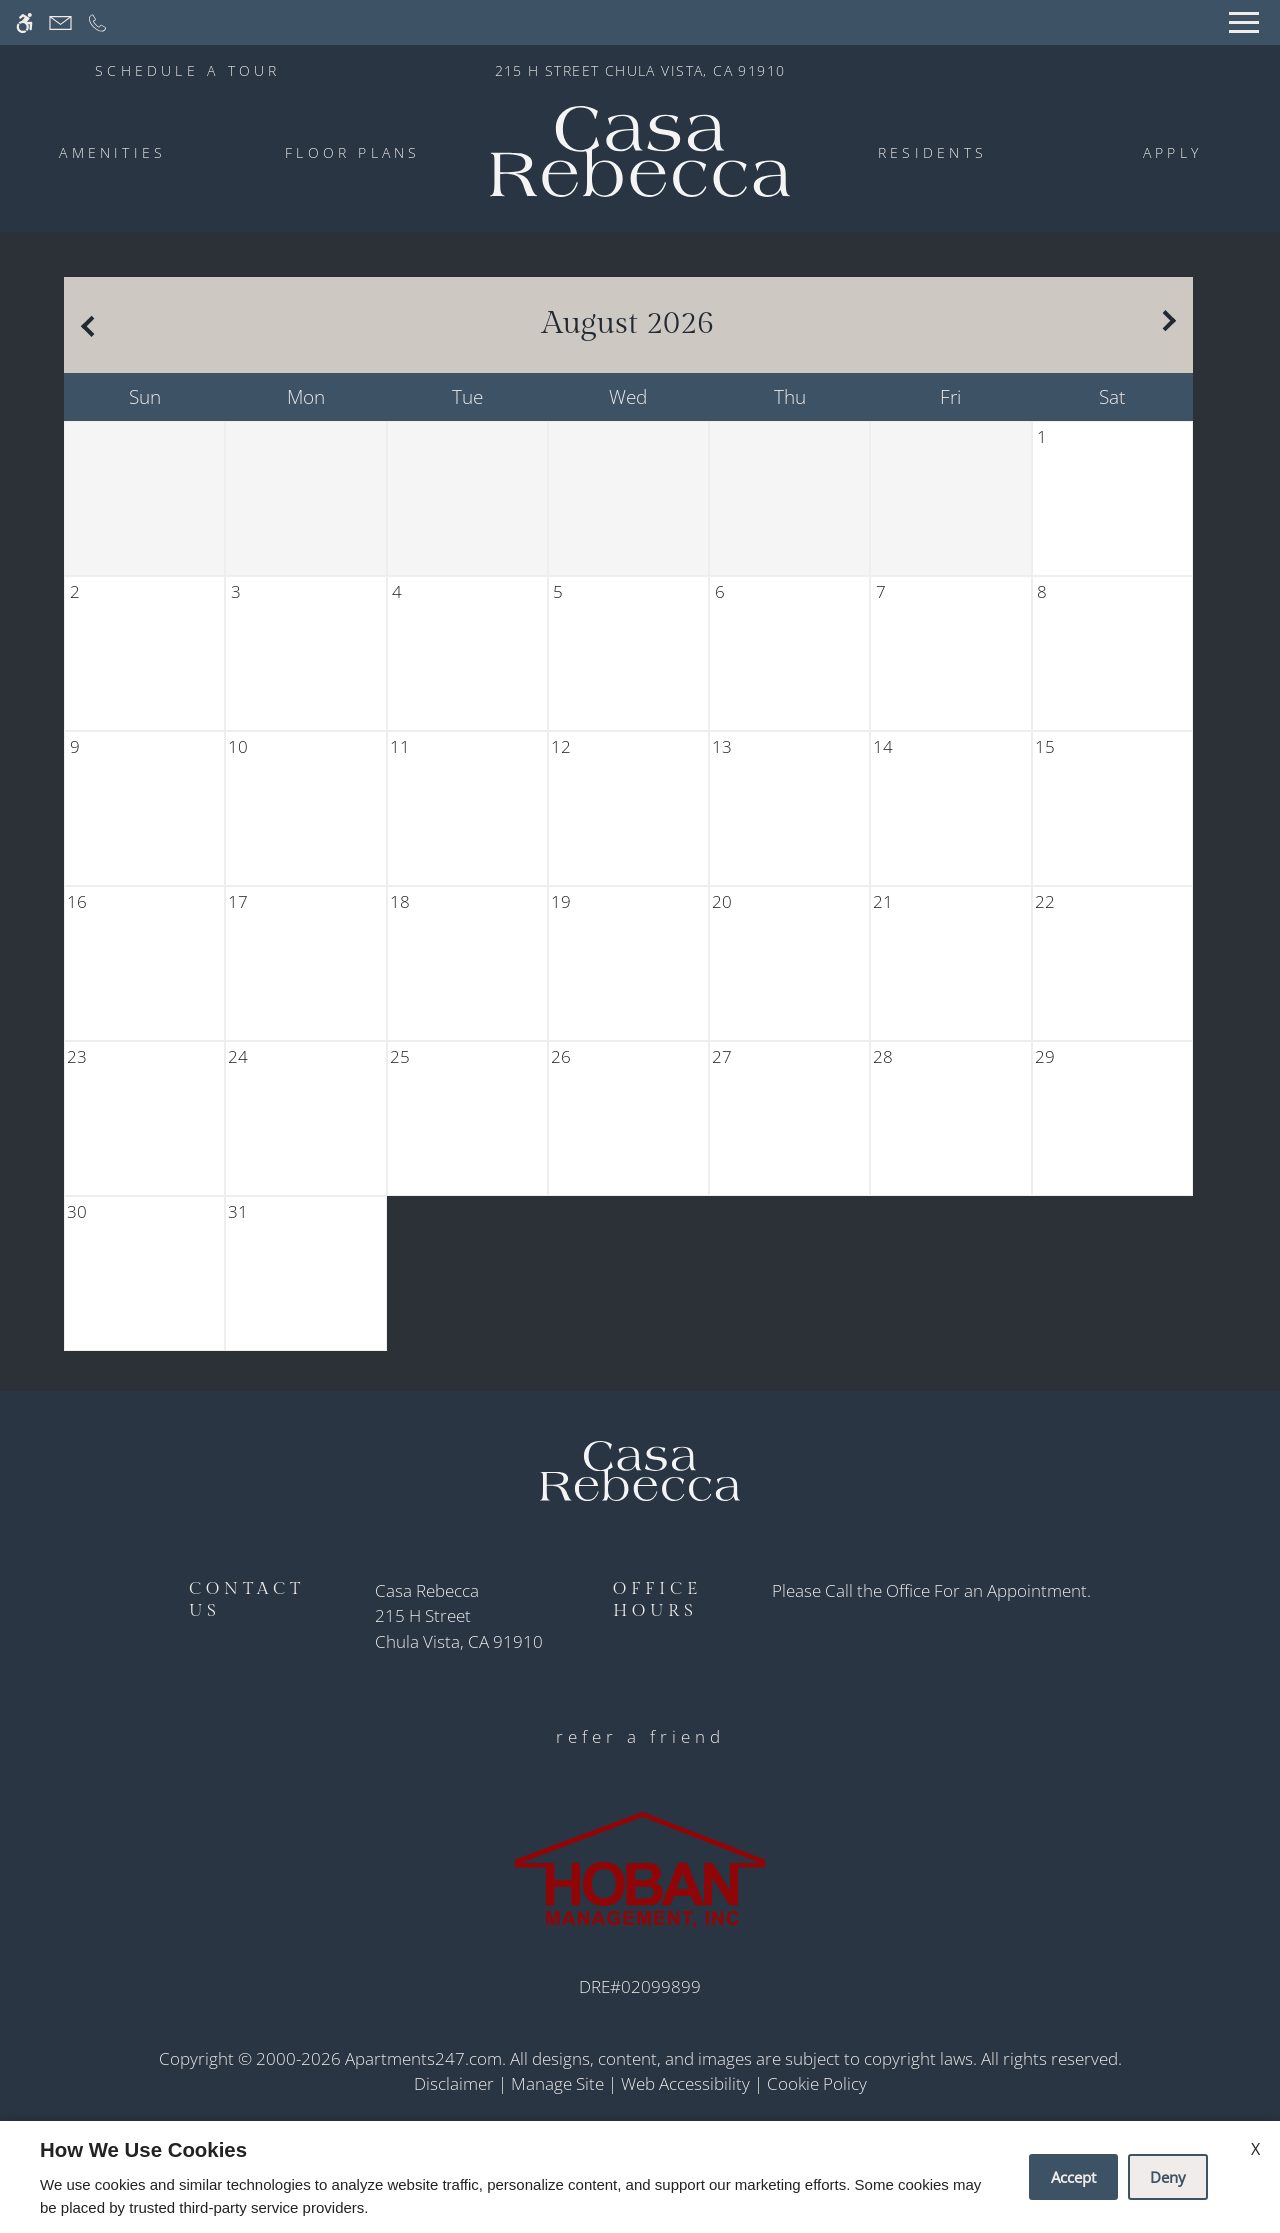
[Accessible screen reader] (24, 22)
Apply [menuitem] (1172, 152)
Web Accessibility (685, 2083)
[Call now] (97, 22)
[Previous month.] (84, 325)
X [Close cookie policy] (1255, 2149)
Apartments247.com (423, 2058)
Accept (1073, 2177)
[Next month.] (1173, 325)
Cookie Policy (817, 2083)
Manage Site (557, 2083)
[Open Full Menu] (1244, 22)
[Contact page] (60, 22)
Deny (1168, 2177)
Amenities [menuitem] (112, 152)
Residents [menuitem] (932, 152)
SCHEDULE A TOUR (188, 70)
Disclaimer (454, 2083)
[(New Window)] (459, 1628)
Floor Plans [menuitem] (353, 152)
